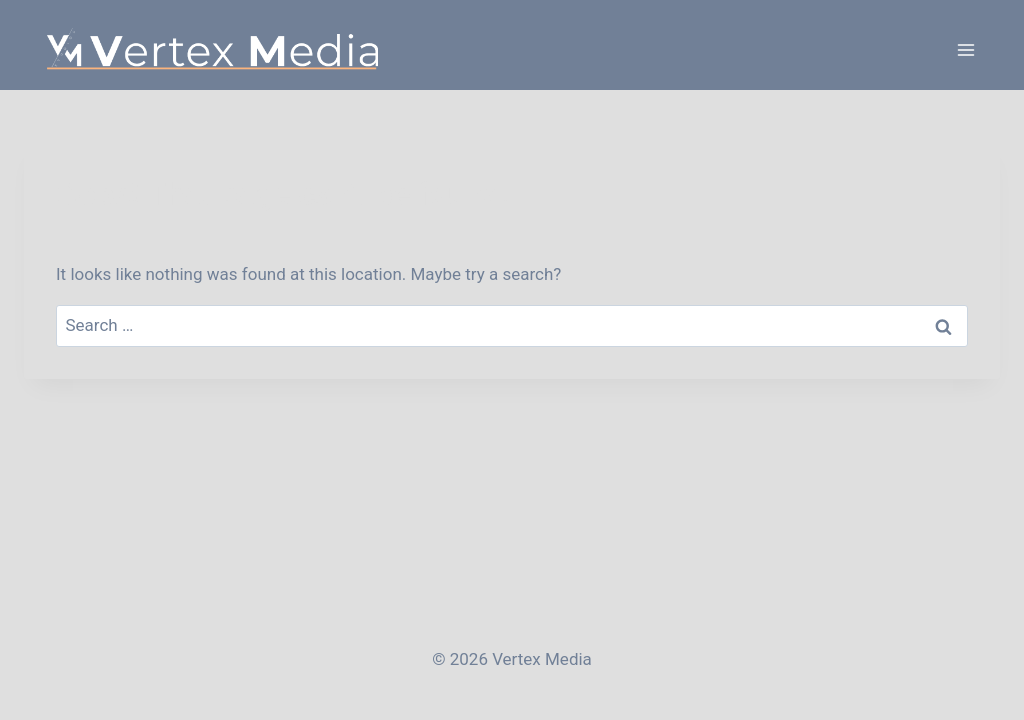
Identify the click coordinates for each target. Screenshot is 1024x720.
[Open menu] (965, 49)
